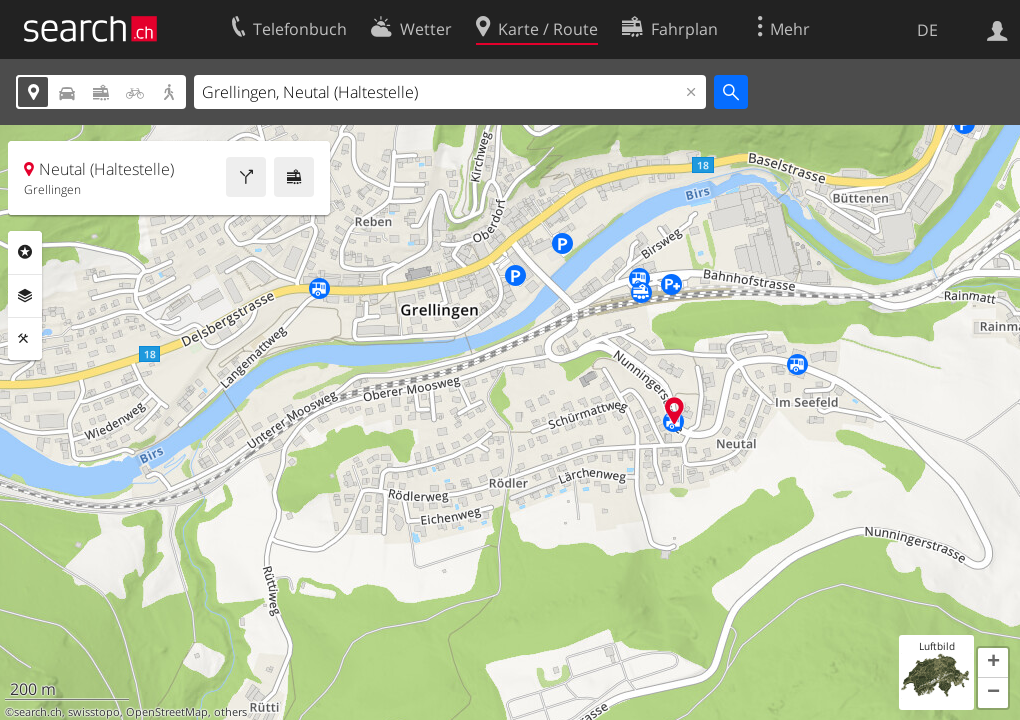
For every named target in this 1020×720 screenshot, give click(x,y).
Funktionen (25, 339)
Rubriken (25, 252)
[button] (993, 663)
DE (927, 30)
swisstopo (94, 712)
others (230, 712)
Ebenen (25, 296)
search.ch (38, 712)
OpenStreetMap (167, 712)
